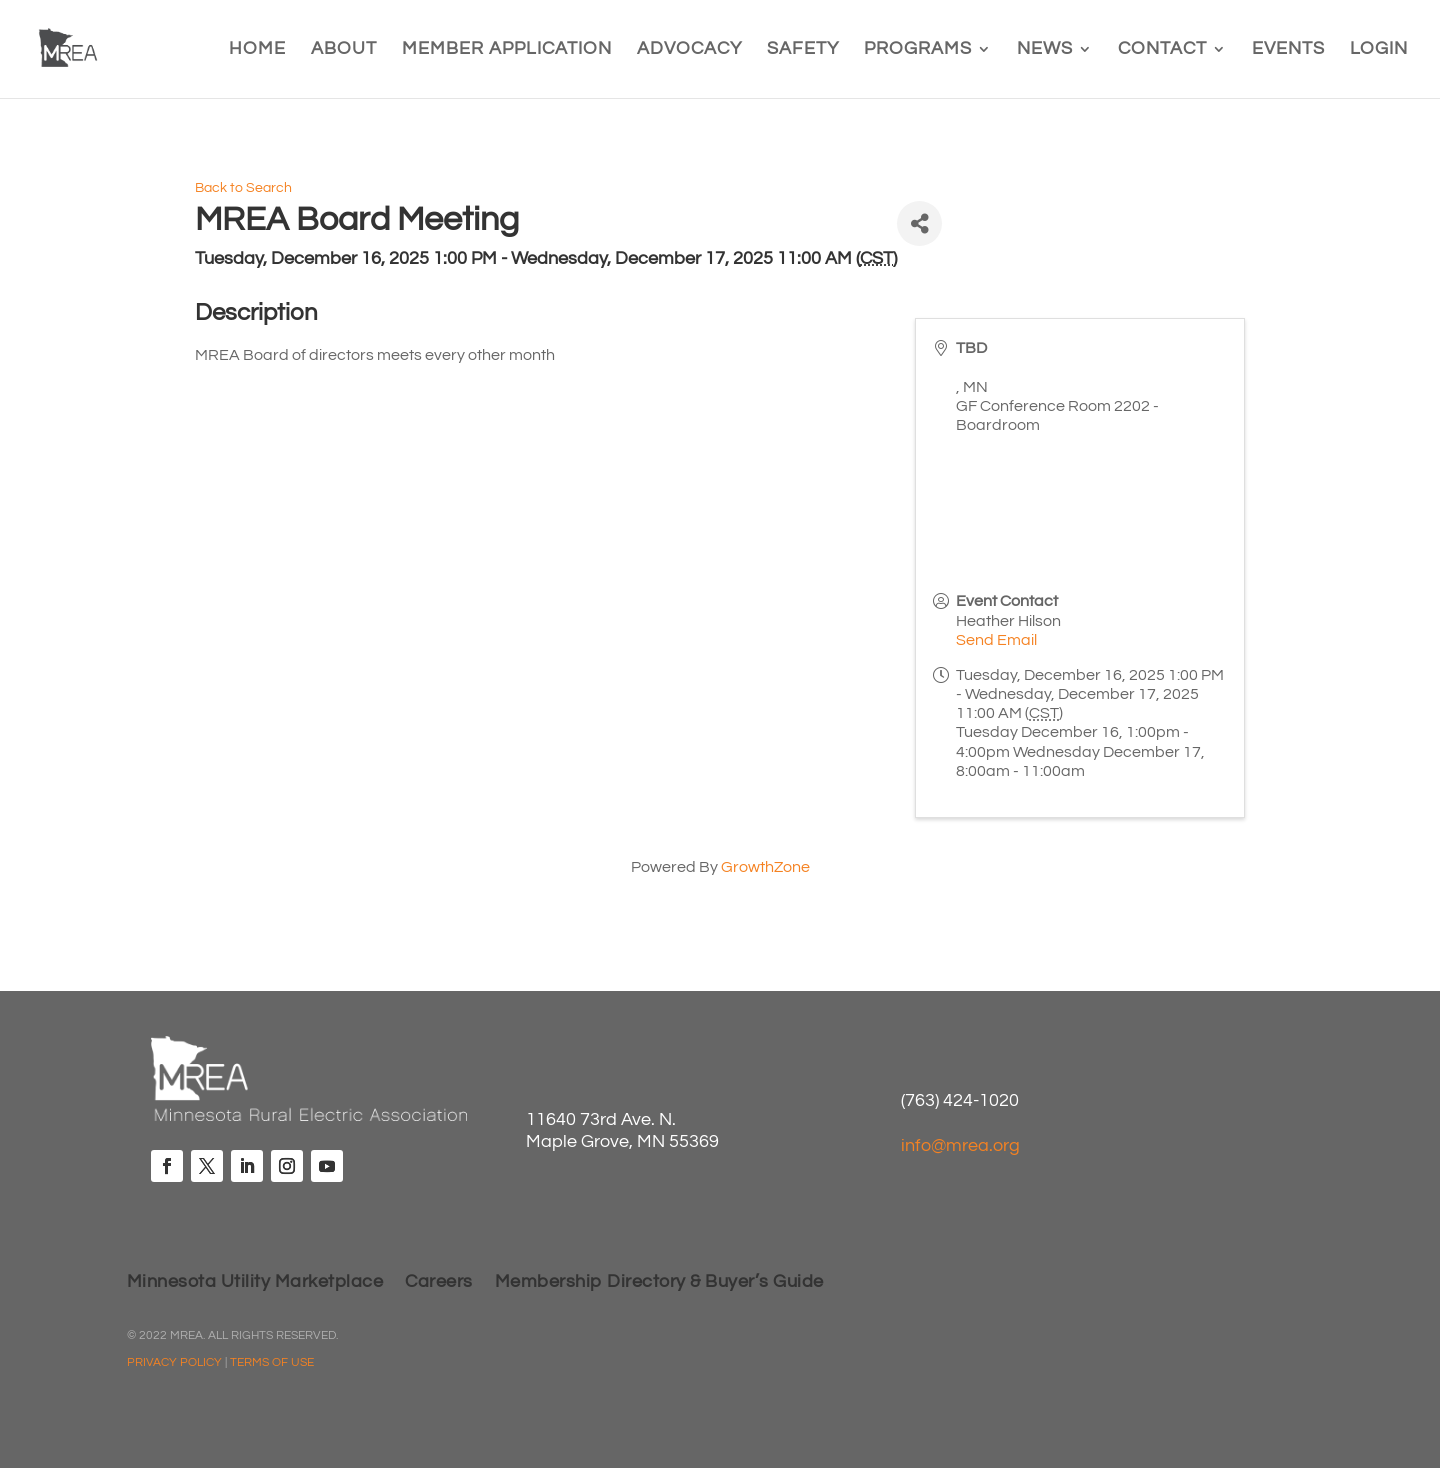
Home (257, 50)
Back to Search (243, 187)
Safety (803, 50)
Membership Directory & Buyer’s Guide (659, 1283)
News (1045, 50)
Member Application (507, 50)
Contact (1162, 50)
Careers (439, 1283)
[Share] (919, 223)
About (344, 50)
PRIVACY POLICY (174, 1362)
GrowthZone (765, 867)
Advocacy (689, 50)
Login (1379, 50)
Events (1288, 50)
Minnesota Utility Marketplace (255, 1283)
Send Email (996, 640)
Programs (918, 50)
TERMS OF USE (272, 1362)
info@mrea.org (960, 1145)
